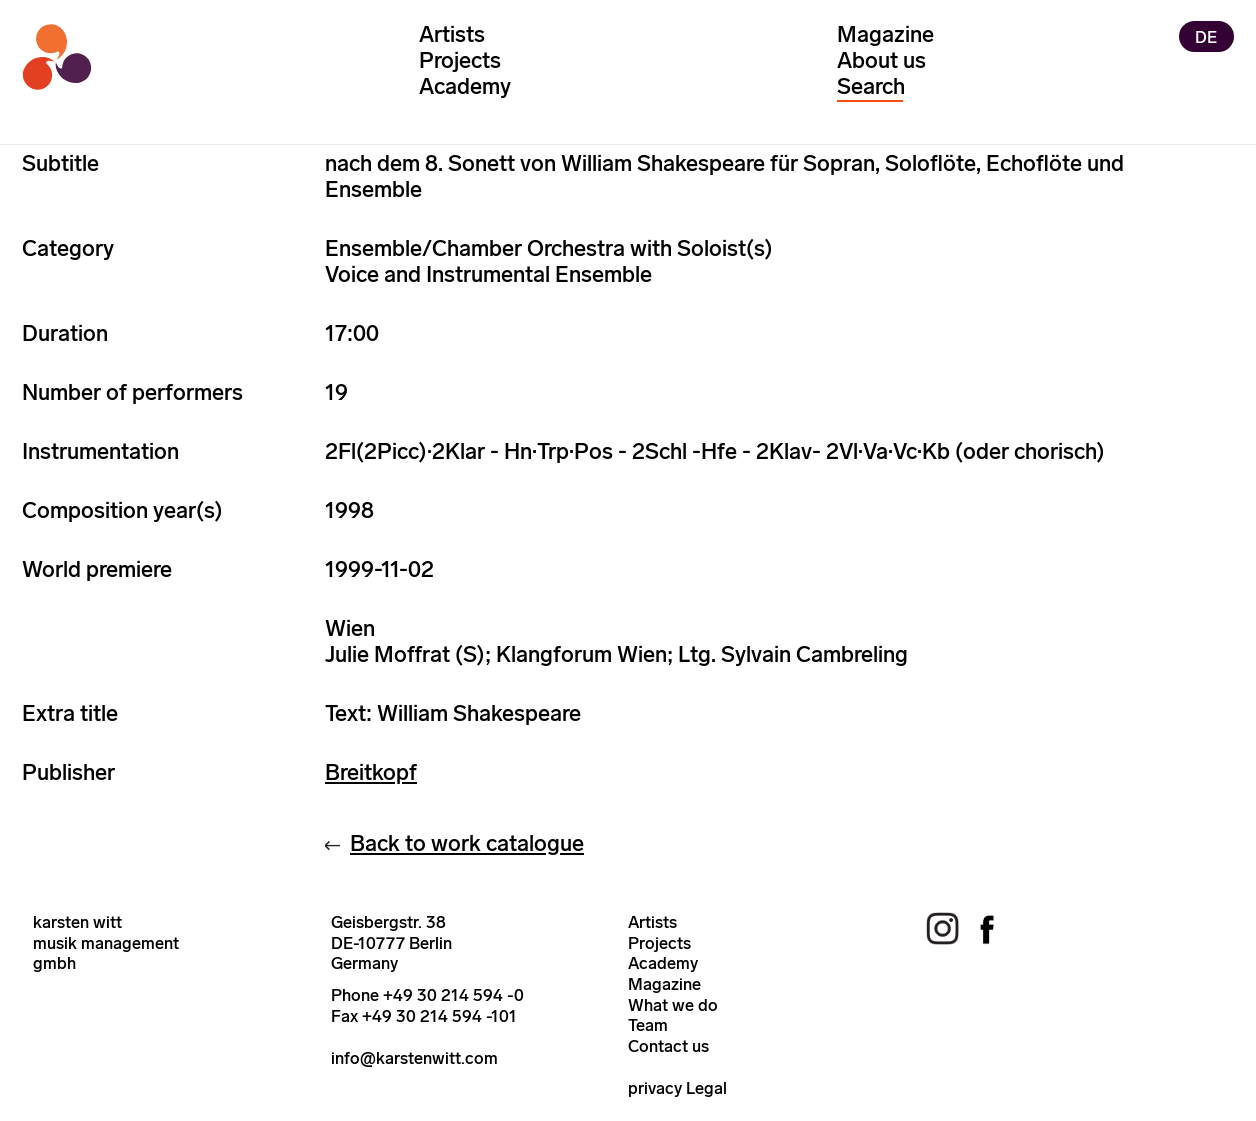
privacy (655, 1088)
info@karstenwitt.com (414, 1058)
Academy (465, 86)
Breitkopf (371, 772)
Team (648, 1025)
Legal (706, 1088)
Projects (460, 60)
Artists (452, 34)
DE (1206, 36)
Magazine (885, 34)
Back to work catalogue (467, 843)
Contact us (668, 1046)
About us (881, 60)
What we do (673, 1005)
